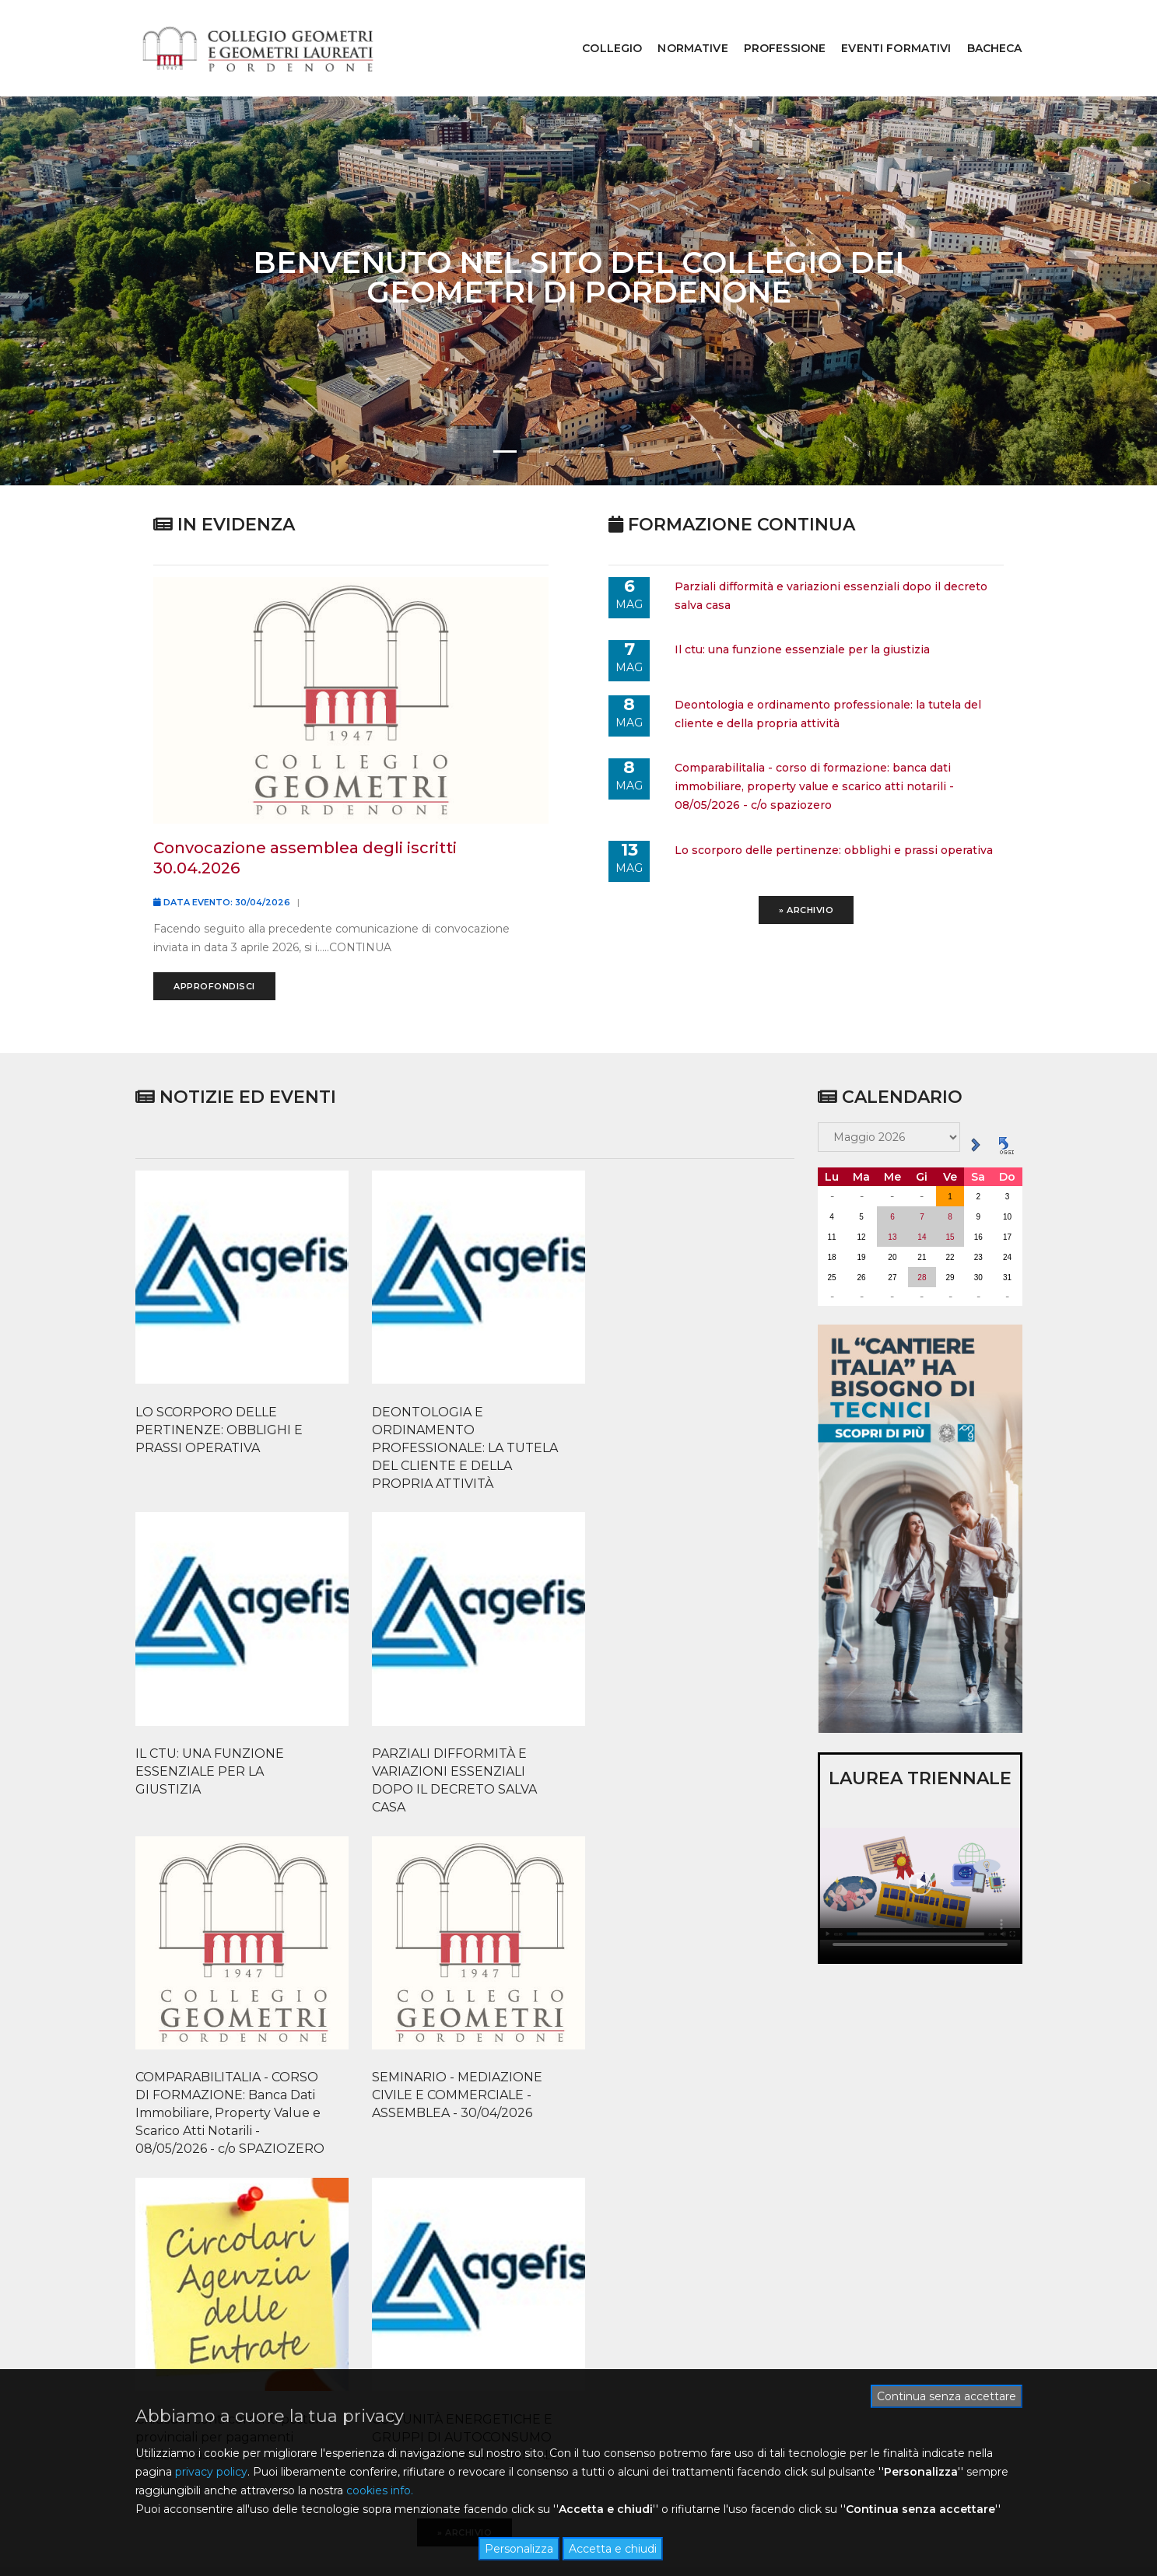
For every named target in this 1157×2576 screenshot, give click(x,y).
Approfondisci (216, 942)
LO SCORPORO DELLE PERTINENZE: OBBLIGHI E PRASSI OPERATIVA (201, 1572)
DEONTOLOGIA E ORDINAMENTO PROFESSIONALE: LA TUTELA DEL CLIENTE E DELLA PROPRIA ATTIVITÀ (371, 1590)
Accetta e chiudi (613, 2549)
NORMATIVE (681, 28)
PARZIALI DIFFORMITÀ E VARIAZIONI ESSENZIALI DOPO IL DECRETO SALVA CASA (707, 1590)
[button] (505, 411)
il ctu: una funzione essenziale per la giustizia (803, 607)
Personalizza (519, 2549)
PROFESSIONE (773, 28)
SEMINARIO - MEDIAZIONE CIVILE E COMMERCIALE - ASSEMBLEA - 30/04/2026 (370, 1924)
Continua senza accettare (946, 2395)
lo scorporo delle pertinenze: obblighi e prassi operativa (834, 802)
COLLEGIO (600, 28)
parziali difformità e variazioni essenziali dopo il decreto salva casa (831, 554)
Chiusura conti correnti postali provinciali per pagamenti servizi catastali (530, 1924)
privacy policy (211, 2471)
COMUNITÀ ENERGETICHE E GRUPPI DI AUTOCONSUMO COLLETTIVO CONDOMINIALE (701, 1933)
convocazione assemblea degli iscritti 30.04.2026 (306, 813)
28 (921, 1231)
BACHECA (983, 28)
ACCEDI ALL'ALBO (665, 2225)
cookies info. (379, 2490)
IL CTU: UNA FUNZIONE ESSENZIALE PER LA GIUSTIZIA (540, 1572)
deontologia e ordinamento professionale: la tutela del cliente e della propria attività (828, 669)
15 (950, 1190)
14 (921, 1190)
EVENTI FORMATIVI (884, 28)
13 (892, 1190)
